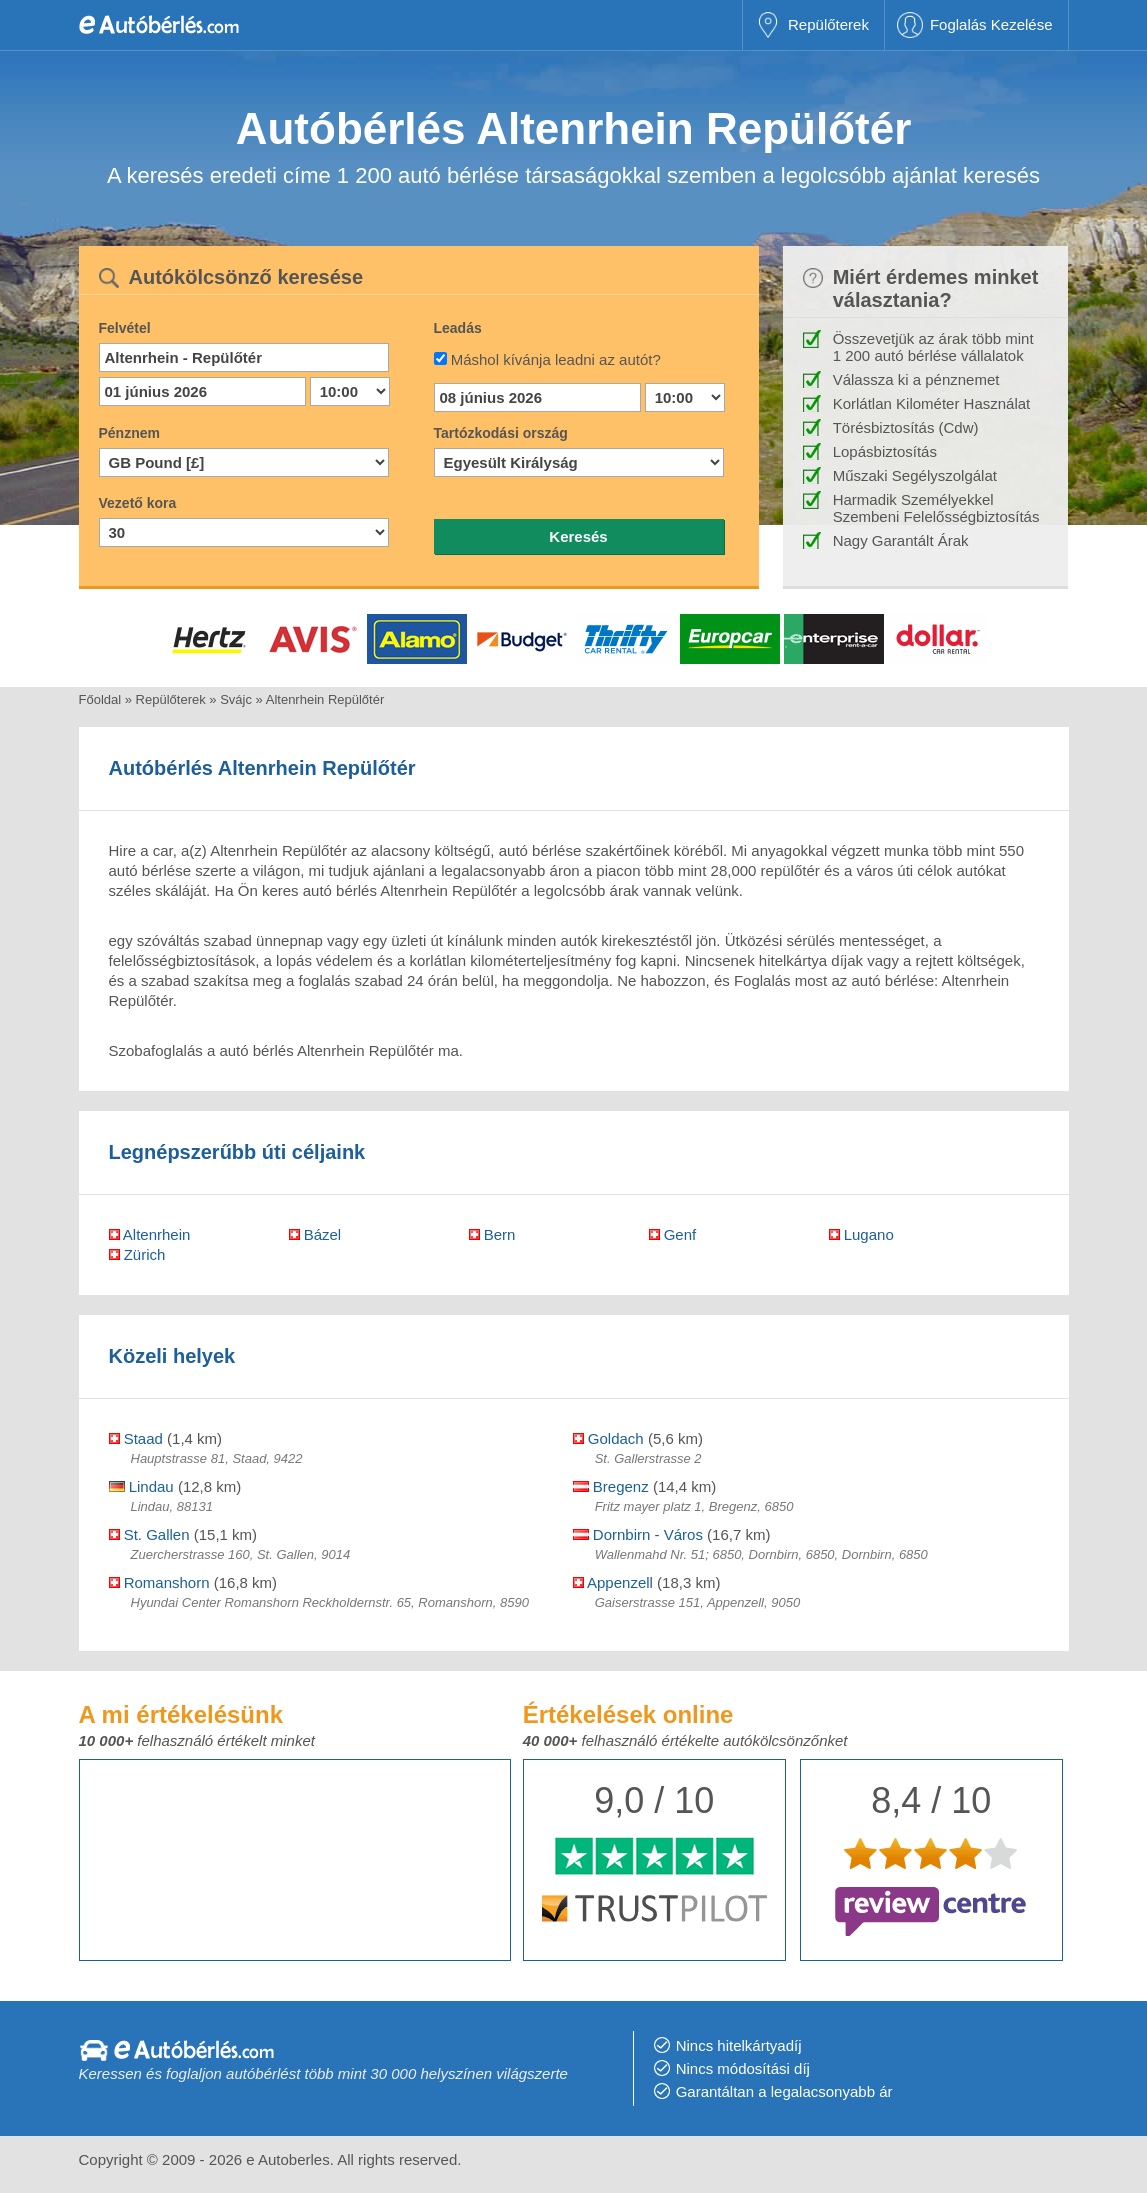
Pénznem (129, 433)
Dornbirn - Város (638, 1534)
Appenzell (613, 1582)
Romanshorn (159, 1582)
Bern (492, 1234)
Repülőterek (828, 24)
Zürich (137, 1254)
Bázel (315, 1234)
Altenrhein (150, 1234)
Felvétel (125, 328)
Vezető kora (138, 503)
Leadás (458, 328)
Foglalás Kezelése (991, 24)
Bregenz (611, 1486)
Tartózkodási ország (501, 433)
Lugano (861, 1234)
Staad (136, 1438)
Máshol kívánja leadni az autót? (556, 359)
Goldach (608, 1438)
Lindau (141, 1486)
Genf (673, 1234)
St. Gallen (149, 1534)
